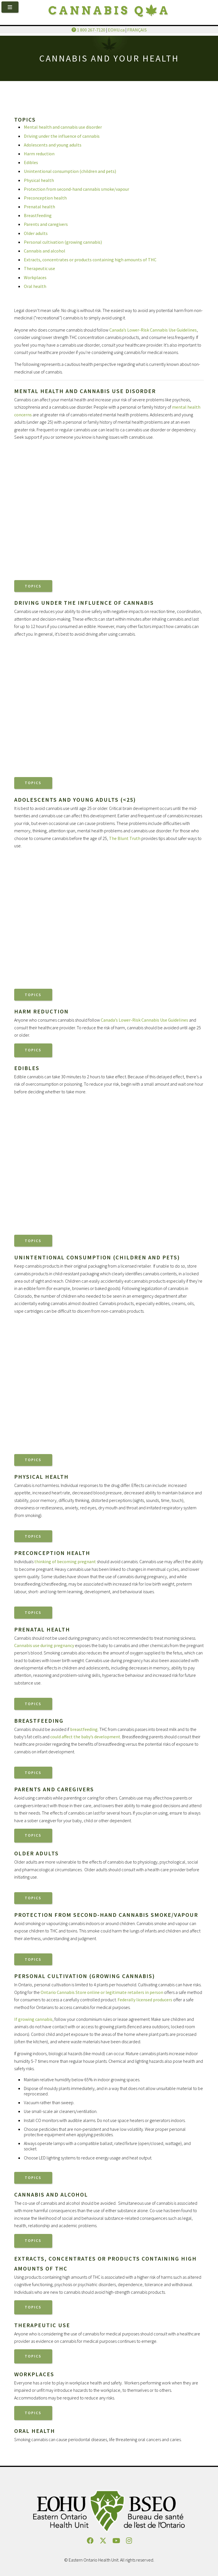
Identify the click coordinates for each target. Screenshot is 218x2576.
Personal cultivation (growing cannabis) (63, 242)
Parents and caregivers (46, 224)
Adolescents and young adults (52, 145)
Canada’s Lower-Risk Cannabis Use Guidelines (153, 330)
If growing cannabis (33, 2019)
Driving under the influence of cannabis (62, 136)
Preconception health (45, 198)
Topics (33, 586)
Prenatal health (39, 206)
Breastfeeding (38, 215)
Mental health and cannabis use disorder (63, 127)
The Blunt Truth (125, 838)
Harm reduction (39, 153)
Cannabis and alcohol (44, 251)
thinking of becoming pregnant (65, 1561)
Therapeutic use (39, 268)
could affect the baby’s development (85, 1736)
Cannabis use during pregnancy (44, 1645)
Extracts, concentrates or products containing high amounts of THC (90, 259)
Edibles (31, 162)
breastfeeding (84, 1729)
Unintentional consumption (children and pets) (70, 171)
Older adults (36, 233)
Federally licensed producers (145, 1999)
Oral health (35, 286)
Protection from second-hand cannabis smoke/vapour (76, 189)
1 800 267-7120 (88, 30)
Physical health (39, 180)
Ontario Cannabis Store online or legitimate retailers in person (102, 1992)
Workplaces (35, 277)
